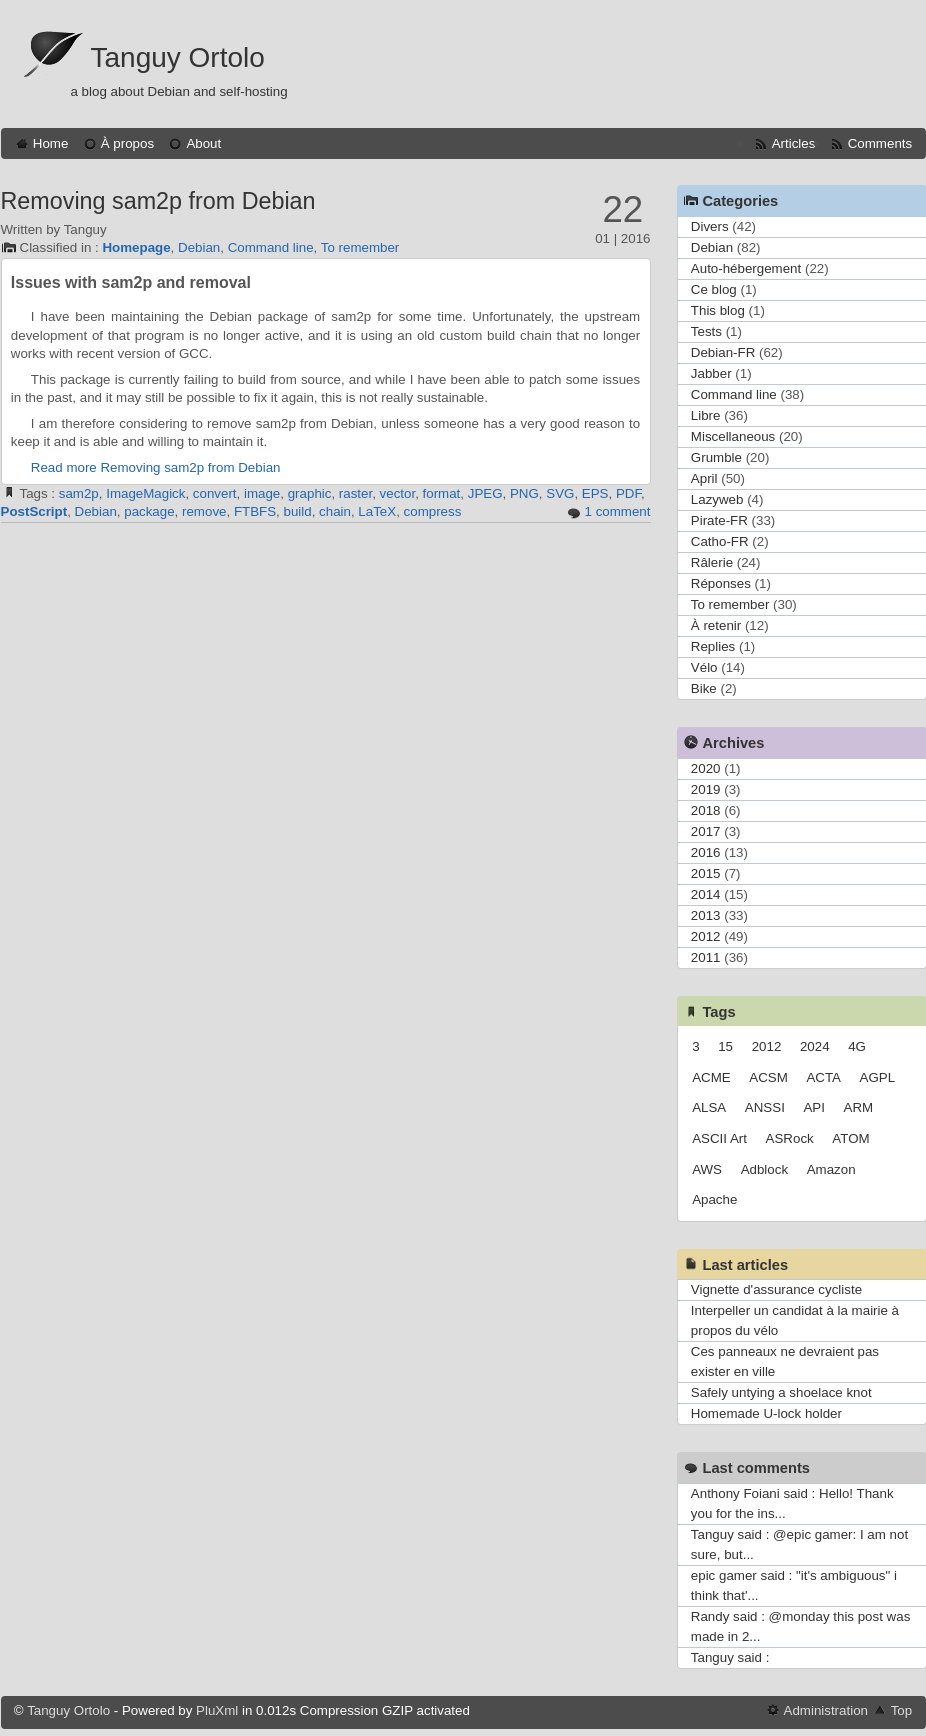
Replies (713, 646)
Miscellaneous (733, 436)
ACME (711, 1077)
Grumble (716, 457)
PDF (628, 493)
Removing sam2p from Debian (158, 201)
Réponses (721, 583)
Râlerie (712, 562)
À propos (127, 143)
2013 (706, 915)
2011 (706, 957)
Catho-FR (720, 541)
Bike (704, 688)
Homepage (136, 247)
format (442, 493)
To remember (360, 247)
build (298, 511)
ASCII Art (719, 1138)
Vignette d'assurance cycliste (776, 1289)
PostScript (34, 511)
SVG (560, 493)
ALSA (709, 1107)
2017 (706, 831)
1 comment (618, 511)
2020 (706, 768)
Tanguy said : (730, 1657)
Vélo (704, 667)
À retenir (716, 625)
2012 (706, 936)
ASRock (790, 1138)
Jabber (711, 373)
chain (335, 511)
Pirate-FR (719, 520)
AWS (707, 1169)
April (704, 478)
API (813, 1107)
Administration (826, 1710)
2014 (706, 894)
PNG (524, 493)
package (149, 511)
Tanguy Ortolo (178, 57)
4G (857, 1046)
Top (902, 1710)
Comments (880, 143)
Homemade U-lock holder (766, 1413)
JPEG (485, 493)
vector (398, 493)
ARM (859, 1107)
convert (215, 493)
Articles (794, 143)
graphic (310, 493)
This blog (718, 310)
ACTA (823, 1077)
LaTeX (377, 511)
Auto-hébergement (746, 268)
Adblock (764, 1169)
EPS (595, 493)
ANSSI (765, 1107)
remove (204, 511)
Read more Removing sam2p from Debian (156, 467)
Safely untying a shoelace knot (781, 1392)
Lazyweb (717, 499)
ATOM (850, 1138)
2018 (706, 810)
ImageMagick (145, 493)
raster (355, 493)
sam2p (79, 493)
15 (725, 1046)
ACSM (768, 1077)
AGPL (878, 1077)
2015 (706, 873)
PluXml (217, 1710)
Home (51, 143)
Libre (706, 415)
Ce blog (714, 289)
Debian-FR (723, 352)
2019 (706, 789)
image (262, 493)
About (203, 143)
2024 (815, 1046)
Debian (199, 247)
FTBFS (255, 511)
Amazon (831, 1169)
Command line (271, 247)
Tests (706, 331)
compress (433, 511)
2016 (706, 852)
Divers (710, 226)
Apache (714, 1199)
